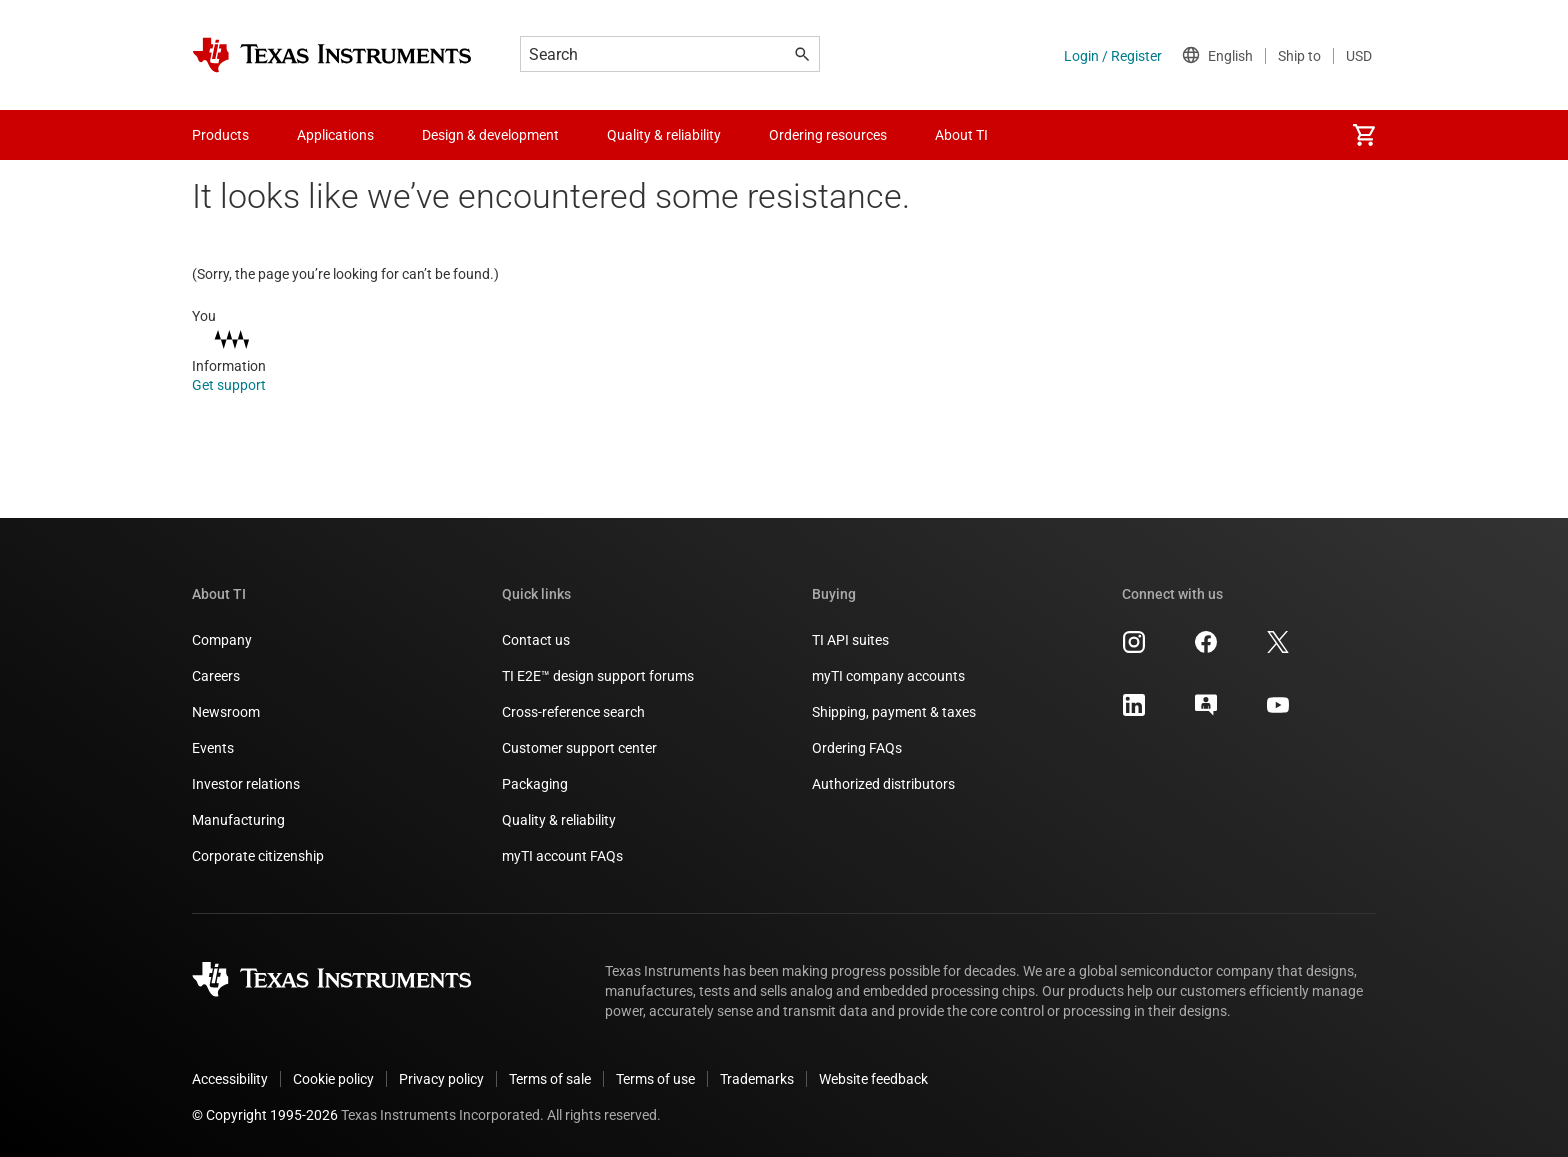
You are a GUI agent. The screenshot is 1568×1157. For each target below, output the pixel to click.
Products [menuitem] (220, 135)
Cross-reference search (573, 712)
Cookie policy (333, 1079)
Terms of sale (550, 1079)
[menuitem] (1364, 135)
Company (222, 640)
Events (213, 748)
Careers (216, 676)
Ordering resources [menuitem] (828, 135)
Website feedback (873, 1079)
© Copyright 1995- (265, 1115)
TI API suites (850, 640)
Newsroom (226, 712)
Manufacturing (238, 820)
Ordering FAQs (857, 748)
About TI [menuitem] (961, 135)
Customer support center (579, 748)
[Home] (332, 55)
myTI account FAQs (562, 856)
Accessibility (230, 1079)
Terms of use (655, 1079)
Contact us (536, 640)
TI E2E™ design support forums (598, 676)
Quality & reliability (559, 820)
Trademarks (757, 1079)
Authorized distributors (883, 784)
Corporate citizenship (258, 856)
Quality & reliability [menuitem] (664, 135)
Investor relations (246, 784)
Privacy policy (441, 1079)
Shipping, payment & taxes (894, 712)
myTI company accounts (888, 676)
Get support (242, 385)
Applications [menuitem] (335, 135)
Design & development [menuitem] (490, 135)
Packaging (535, 784)
